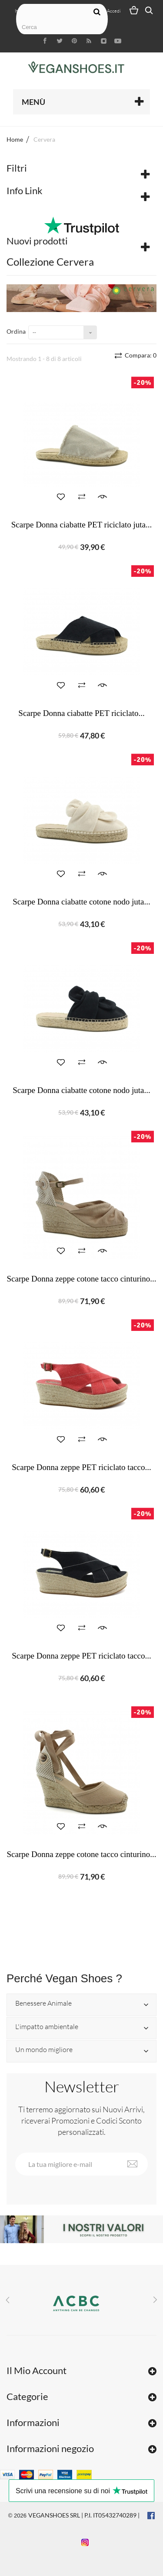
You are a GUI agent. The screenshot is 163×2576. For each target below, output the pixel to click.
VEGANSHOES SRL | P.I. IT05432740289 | (84, 2515)
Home (15, 139)
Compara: (139, 355)
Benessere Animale (43, 2003)
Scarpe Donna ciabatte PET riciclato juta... (81, 524)
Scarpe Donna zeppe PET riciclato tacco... (81, 1467)
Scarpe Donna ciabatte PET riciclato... (81, 713)
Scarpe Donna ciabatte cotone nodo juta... (81, 902)
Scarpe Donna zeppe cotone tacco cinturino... (81, 1279)
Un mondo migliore (44, 2050)
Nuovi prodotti (37, 241)
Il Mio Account (37, 2370)
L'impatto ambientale (46, 2027)
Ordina (16, 331)
